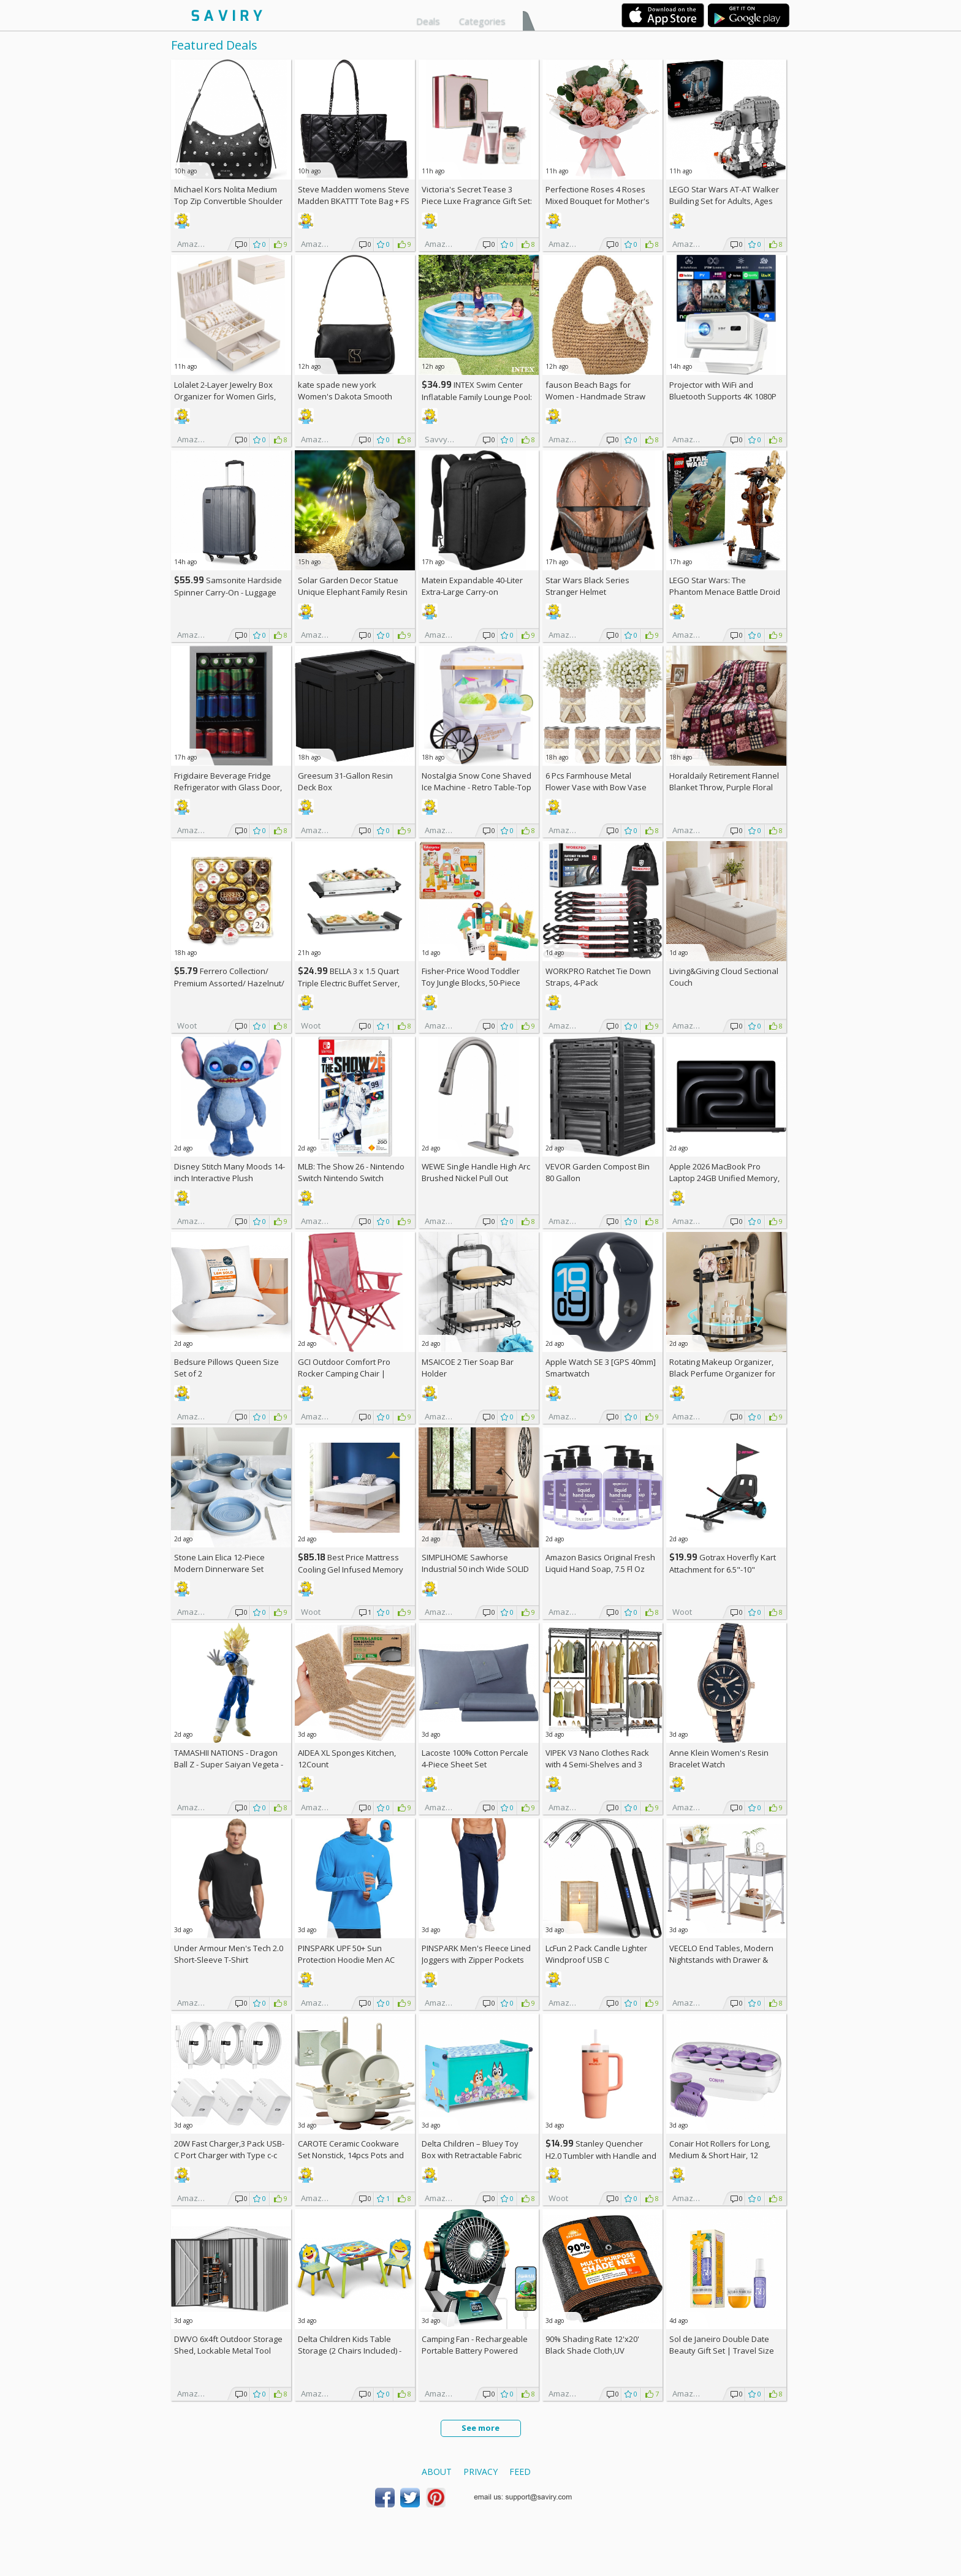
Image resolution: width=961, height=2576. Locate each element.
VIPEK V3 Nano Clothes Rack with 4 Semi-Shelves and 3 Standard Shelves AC (597, 1764)
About (437, 2471)
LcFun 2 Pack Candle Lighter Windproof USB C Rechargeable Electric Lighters (600, 1960)
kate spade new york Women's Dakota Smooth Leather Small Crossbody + (353, 396)
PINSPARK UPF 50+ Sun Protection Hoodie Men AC (346, 1954)
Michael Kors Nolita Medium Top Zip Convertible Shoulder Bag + (228, 201)
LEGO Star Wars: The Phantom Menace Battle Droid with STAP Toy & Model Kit (724, 592)
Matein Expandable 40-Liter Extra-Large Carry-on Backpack (472, 592)
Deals (428, 21)
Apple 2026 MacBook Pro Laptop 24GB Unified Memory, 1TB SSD (724, 1178)
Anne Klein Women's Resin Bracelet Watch (719, 1758)
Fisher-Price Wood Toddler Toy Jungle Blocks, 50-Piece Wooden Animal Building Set (474, 982)
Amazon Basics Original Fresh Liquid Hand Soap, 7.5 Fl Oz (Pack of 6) (600, 1569)
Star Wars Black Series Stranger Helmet (587, 586)
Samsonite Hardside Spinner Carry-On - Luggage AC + (228, 592)
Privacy (480, 2471)
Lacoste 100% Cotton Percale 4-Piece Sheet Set (475, 1758)
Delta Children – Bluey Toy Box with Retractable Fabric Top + (472, 2155)
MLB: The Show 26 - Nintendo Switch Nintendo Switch (351, 1172)
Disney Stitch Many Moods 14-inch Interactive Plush (229, 1172)
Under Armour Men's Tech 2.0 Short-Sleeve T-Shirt (228, 1954)
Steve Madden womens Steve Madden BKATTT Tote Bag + (353, 195)
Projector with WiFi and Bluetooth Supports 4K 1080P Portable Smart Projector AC (723, 396)
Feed (520, 2471)
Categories (482, 21)
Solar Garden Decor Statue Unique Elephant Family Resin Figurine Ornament (353, 592)
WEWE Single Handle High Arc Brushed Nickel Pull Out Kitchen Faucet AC (476, 1178)
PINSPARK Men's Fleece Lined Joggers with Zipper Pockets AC (476, 1960)
